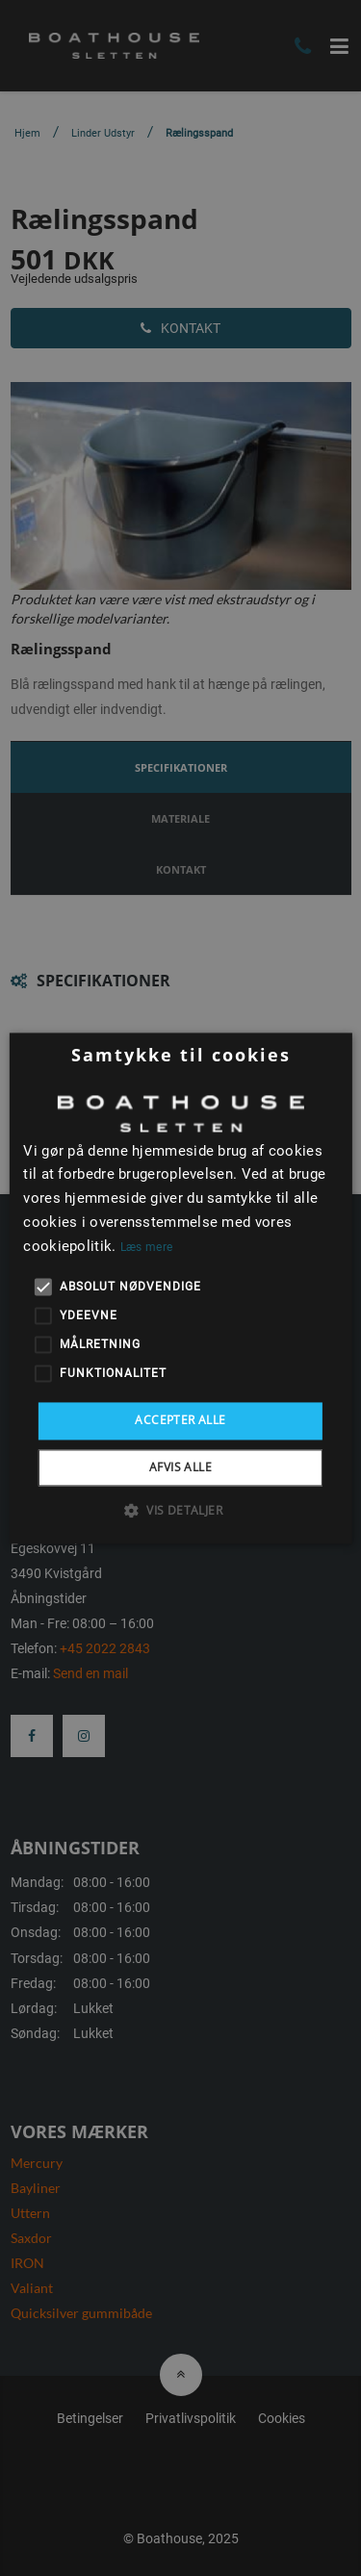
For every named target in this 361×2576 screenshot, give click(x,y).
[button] (180, 1509)
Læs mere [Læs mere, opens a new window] (146, 1247)
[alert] (180, 1288)
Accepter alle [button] (180, 1421)
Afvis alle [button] (180, 1467)
